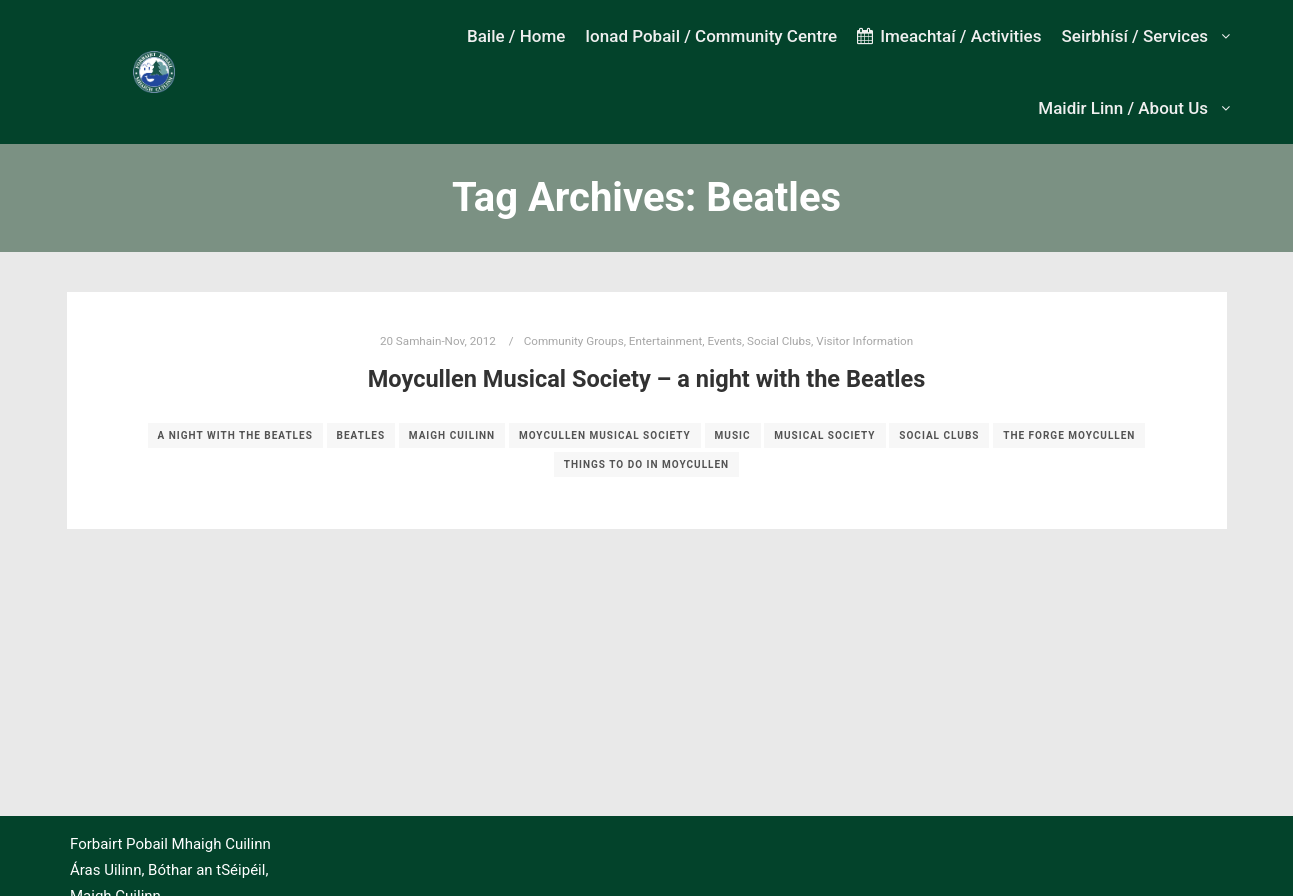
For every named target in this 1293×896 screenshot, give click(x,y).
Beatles (361, 435)
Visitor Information (864, 341)
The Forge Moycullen (1069, 435)
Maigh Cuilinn (452, 435)
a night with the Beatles (235, 435)
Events (724, 341)
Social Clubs (779, 341)
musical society (824, 435)
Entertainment (665, 341)
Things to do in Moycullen (646, 464)
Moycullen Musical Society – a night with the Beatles (647, 379)
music (733, 435)
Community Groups (574, 341)
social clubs (939, 435)
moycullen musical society (605, 435)
